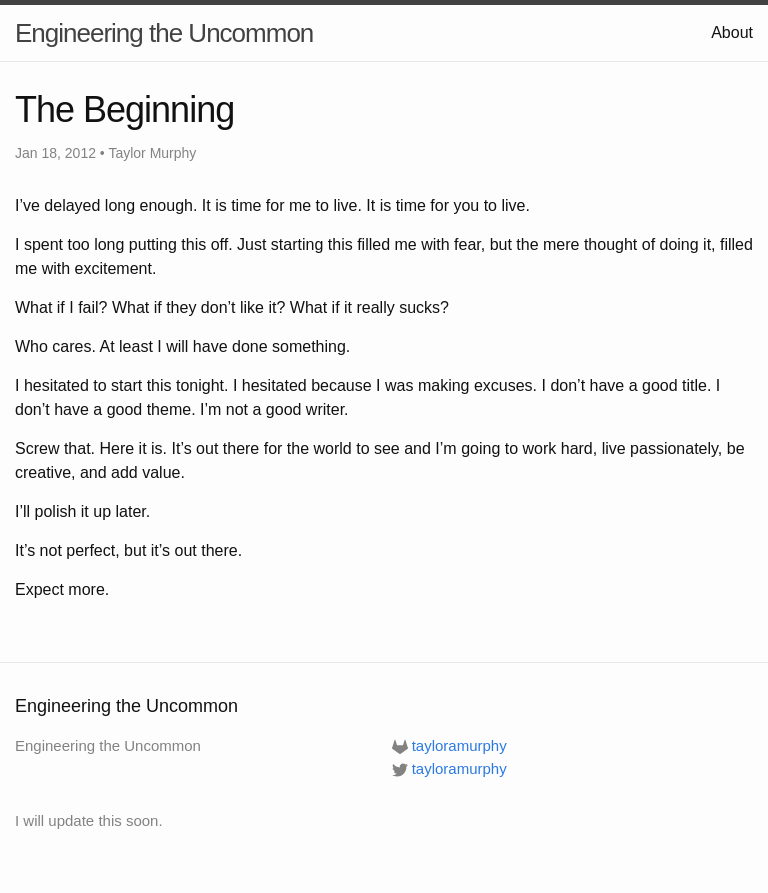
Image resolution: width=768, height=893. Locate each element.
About (732, 32)
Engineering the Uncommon (164, 33)
